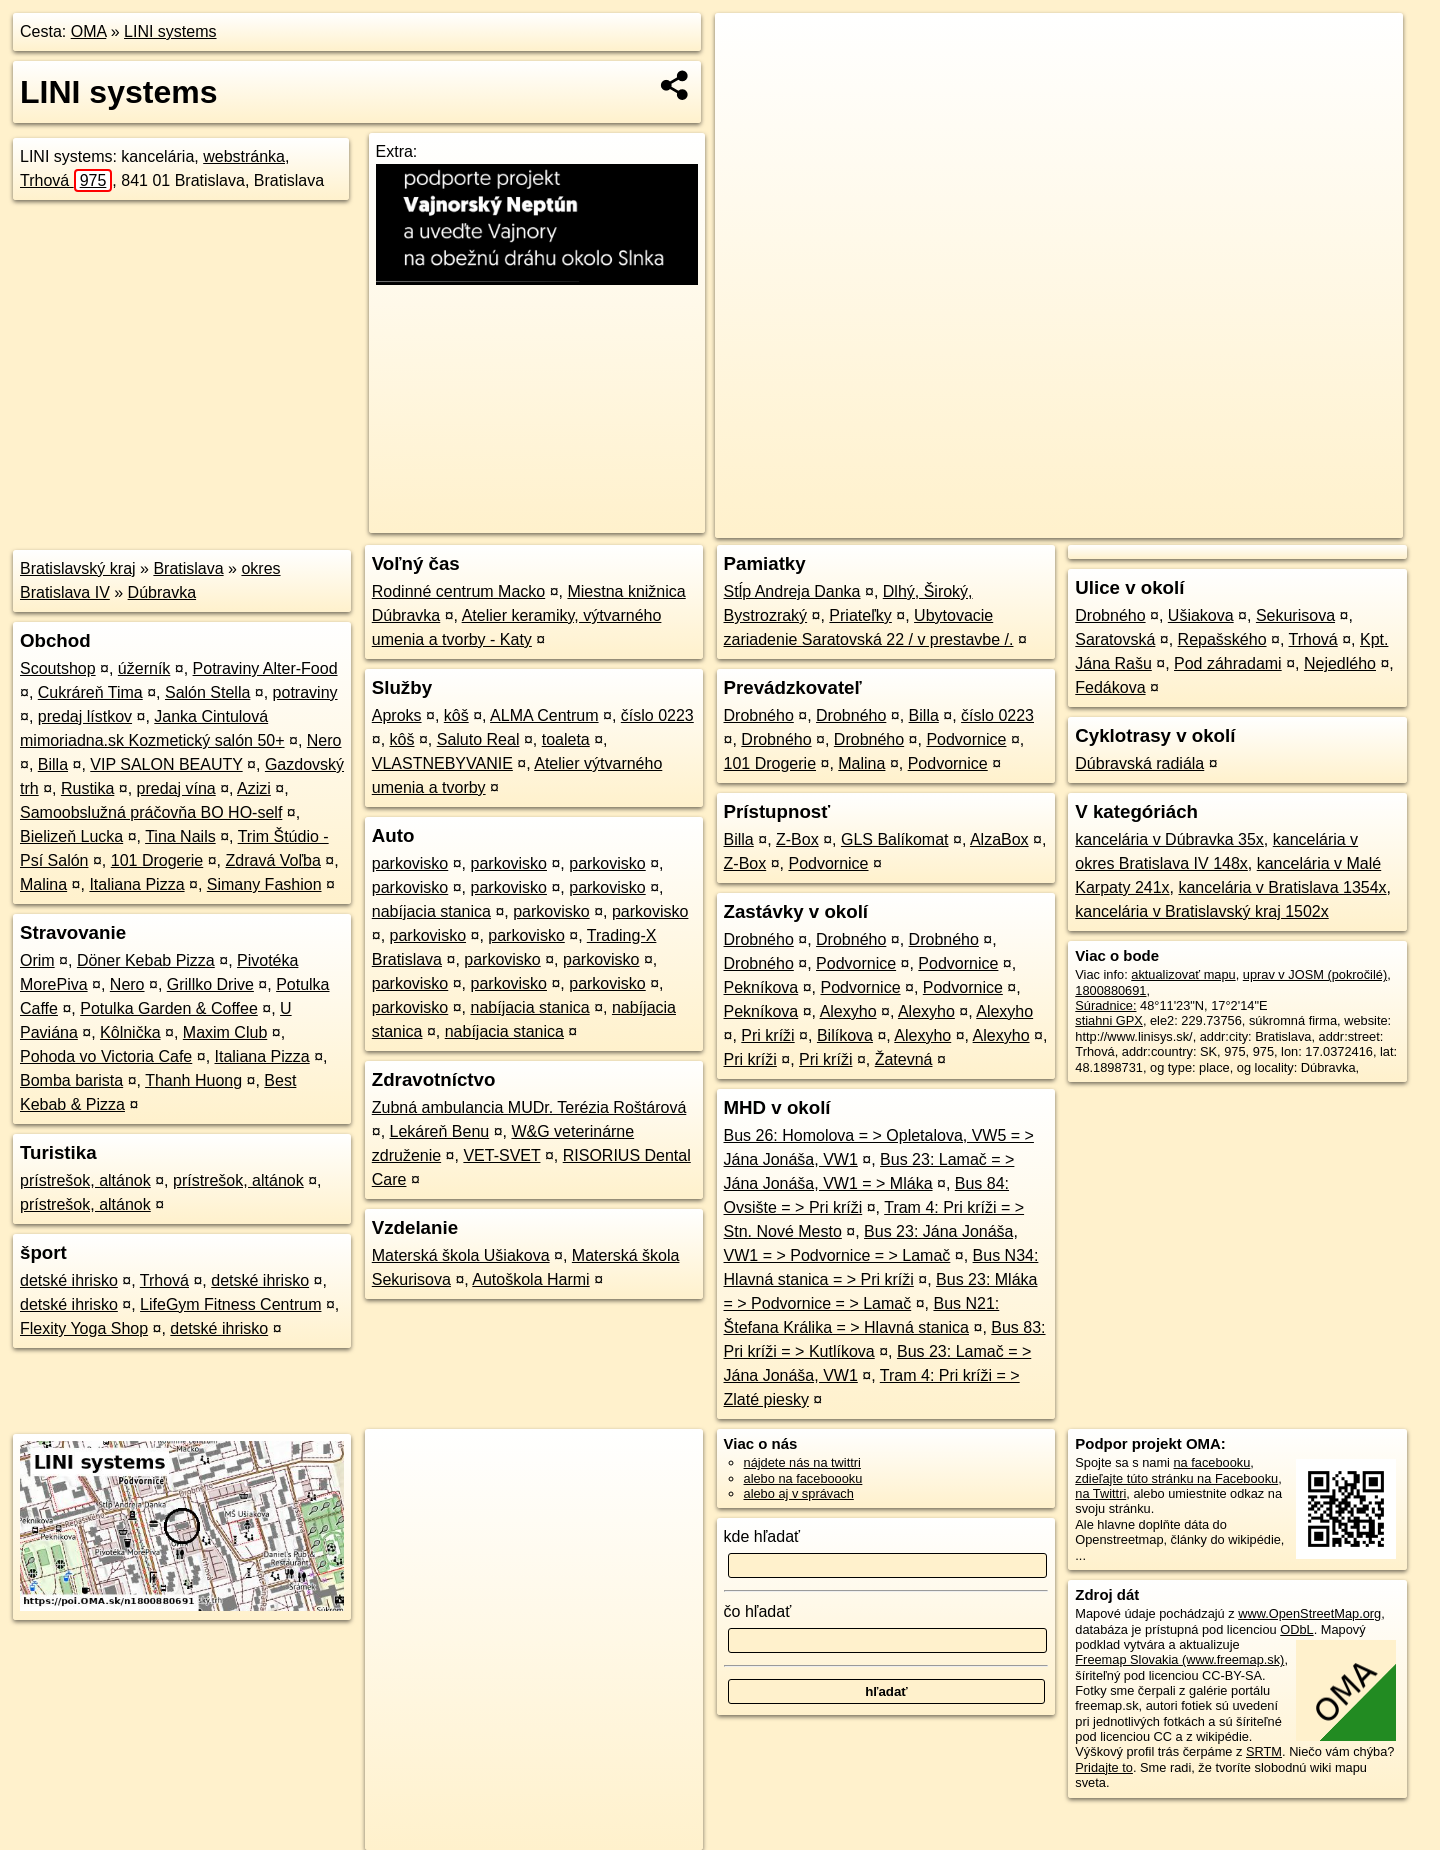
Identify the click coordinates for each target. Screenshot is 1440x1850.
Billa (53, 764)
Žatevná (904, 1059)
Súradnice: (1105, 1005)
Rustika (87, 788)
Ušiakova (1201, 615)
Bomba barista (71, 1080)
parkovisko (410, 863)
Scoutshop (58, 668)
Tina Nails (180, 836)
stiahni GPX (1109, 1020)
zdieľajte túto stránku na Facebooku (1176, 1478)
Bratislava (188, 568)
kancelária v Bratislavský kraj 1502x (1201, 911)
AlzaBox (999, 839)
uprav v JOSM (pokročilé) (1315, 974)
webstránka (244, 156)
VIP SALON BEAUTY (166, 764)
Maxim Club (225, 1032)
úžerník (144, 668)
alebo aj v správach (799, 1493)
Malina (43, 884)
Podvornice (966, 739)
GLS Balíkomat (895, 839)
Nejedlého (1340, 663)
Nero (324, 740)
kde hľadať (762, 1536)
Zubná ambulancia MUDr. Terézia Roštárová (529, 1107)
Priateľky (860, 615)
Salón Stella (207, 692)
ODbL (1296, 1629)
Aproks (397, 715)
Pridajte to (1104, 1767)
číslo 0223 (657, 715)
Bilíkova (845, 1035)
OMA (89, 31)
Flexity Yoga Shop (84, 1328)
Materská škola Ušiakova (461, 1255)
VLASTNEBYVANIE (442, 763)
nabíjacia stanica (431, 911)
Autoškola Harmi (530, 1279)
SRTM (1264, 1751)
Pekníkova (761, 987)
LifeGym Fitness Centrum (230, 1304)
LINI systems (170, 31)
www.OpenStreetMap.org (1309, 1613)
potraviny (305, 692)
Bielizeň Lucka (71, 836)
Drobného (759, 715)
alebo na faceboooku (803, 1478)
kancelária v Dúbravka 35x (1169, 839)
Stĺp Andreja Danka (792, 591)
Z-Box (797, 839)
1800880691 (1110, 990)
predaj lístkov (85, 716)
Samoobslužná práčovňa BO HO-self (151, 812)
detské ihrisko (69, 1280)
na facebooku (1211, 1462)
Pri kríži (767, 1035)
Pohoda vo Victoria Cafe (106, 1056)
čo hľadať (758, 1611)
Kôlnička (130, 1032)
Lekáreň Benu (440, 1131)
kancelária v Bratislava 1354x (1282, 887)
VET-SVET (501, 1155)
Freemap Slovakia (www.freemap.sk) (1179, 1659)
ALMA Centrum (544, 715)
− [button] (749, 78)
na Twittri (1100, 1493)
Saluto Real (478, 739)
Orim (37, 960)
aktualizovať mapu (1183, 974)
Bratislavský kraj (78, 568)
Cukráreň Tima (90, 692)
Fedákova (1110, 687)
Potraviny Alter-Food (265, 668)
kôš (456, 715)
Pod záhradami (1228, 663)
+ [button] (749, 47)
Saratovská (1115, 639)
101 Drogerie (157, 860)
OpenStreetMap (1058, 523)
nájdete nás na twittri (802, 1462)
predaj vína (176, 788)
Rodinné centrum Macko (458, 591)
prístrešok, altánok (85, 1180)
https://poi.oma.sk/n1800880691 (1313, 523)
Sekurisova (1295, 615)
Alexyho (848, 1011)
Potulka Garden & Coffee (169, 1008)
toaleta (566, 739)
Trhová (66, 180)
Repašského (1222, 639)
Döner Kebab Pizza (146, 960)
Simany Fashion (264, 884)
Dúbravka (162, 592)
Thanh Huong (193, 1080)
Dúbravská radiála (1139, 763)
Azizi (254, 788)
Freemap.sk (1161, 523)
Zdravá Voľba (272, 860)
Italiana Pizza (136, 884)
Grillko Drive (210, 984)
